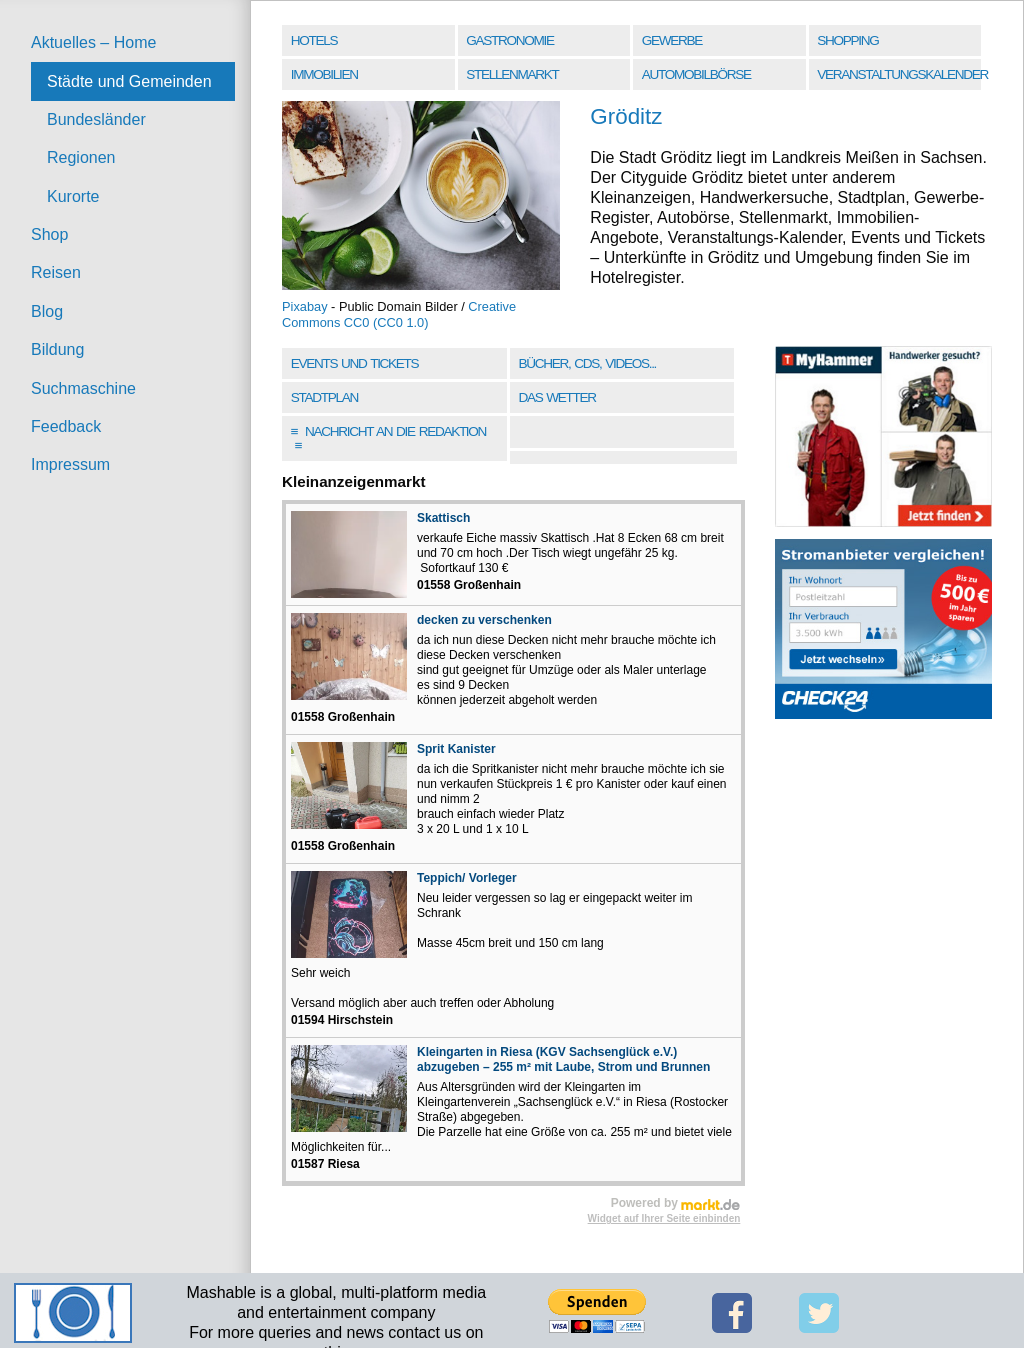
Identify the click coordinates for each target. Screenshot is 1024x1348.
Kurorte (73, 196)
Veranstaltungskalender (900, 74)
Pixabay (305, 306)
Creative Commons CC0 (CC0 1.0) (399, 314)
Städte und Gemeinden (129, 81)
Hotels (314, 40)
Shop (49, 234)
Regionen (81, 157)
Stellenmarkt (512, 74)
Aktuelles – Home (93, 42)
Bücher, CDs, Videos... (587, 363)
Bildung (57, 349)
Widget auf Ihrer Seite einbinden (664, 1218)
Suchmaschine (83, 388)
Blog (47, 311)
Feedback (66, 426)
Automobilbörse (696, 74)
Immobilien (324, 74)
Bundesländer (96, 119)
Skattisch (443, 518)
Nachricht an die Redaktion (388, 438)
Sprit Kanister (456, 749)
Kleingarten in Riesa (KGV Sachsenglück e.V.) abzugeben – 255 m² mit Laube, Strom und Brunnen (563, 1059)
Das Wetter (556, 397)
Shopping (847, 40)
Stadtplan (324, 397)
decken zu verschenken (484, 620)
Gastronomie (509, 40)
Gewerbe (672, 40)
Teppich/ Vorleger (467, 878)
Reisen (56, 272)
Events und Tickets (355, 363)
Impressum (70, 464)
